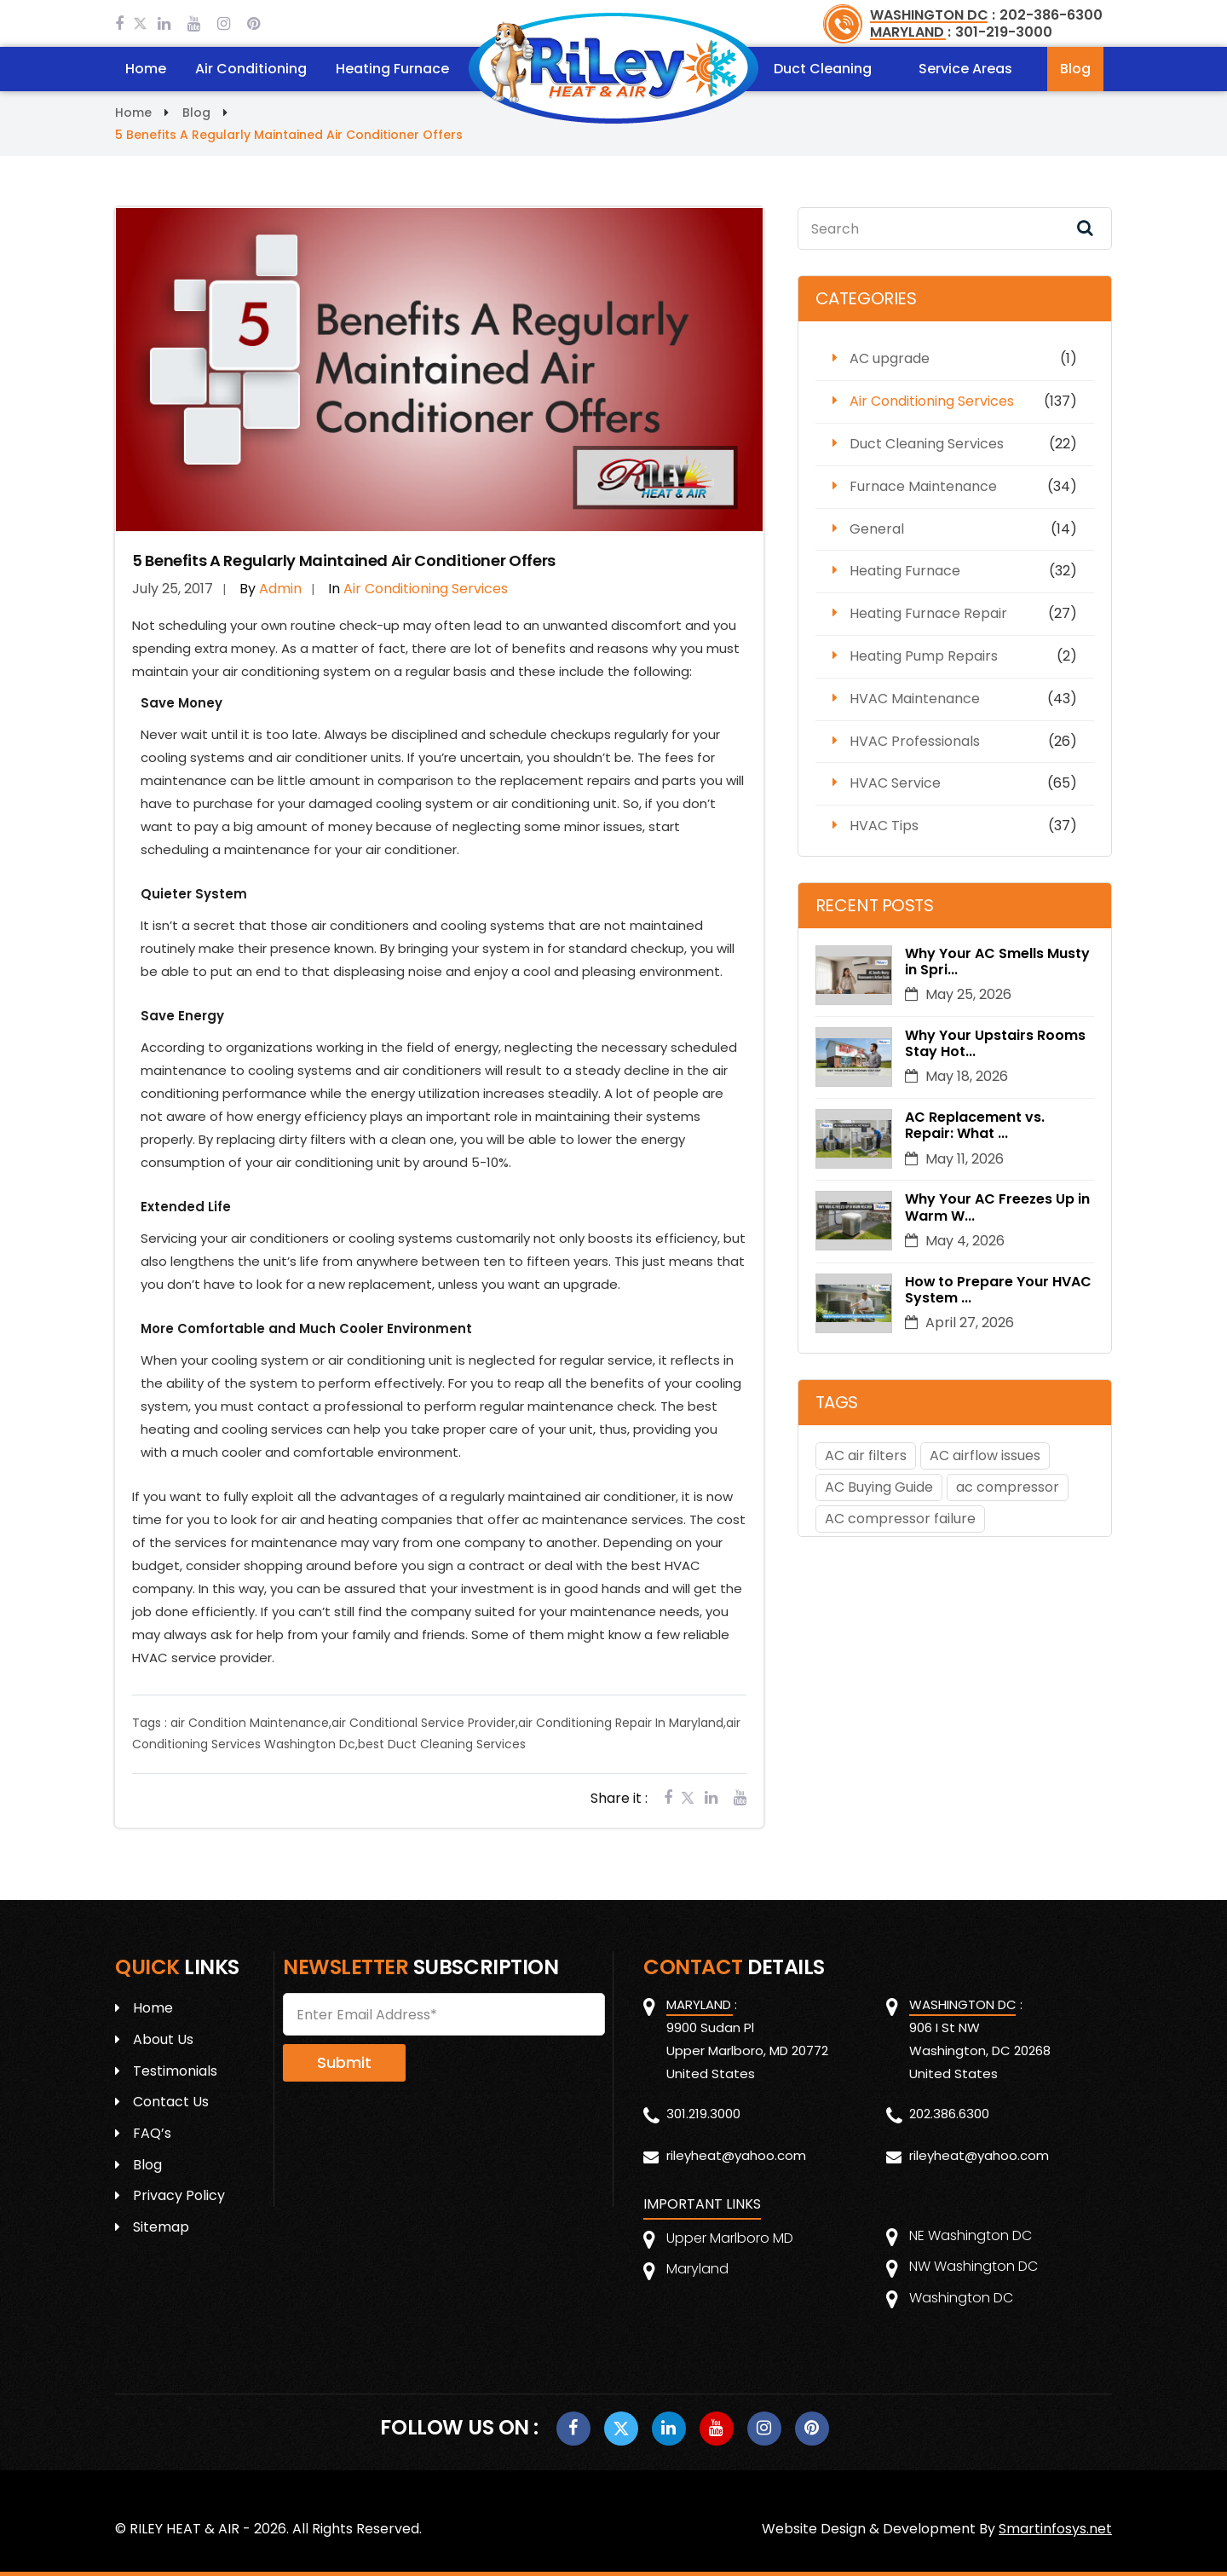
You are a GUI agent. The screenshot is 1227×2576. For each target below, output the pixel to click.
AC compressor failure (900, 1518)
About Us (163, 2039)
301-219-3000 (1003, 32)
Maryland (697, 2269)
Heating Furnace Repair (928, 613)
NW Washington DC (973, 2266)
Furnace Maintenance (923, 486)
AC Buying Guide (879, 1487)
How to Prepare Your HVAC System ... (998, 1290)
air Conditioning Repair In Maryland (620, 1722)
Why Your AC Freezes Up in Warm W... (998, 1207)
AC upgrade (890, 358)
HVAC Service (895, 783)
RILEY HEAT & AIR (184, 2528)
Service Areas (965, 68)
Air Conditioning (251, 68)
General (877, 529)
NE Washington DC (970, 2235)
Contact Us (171, 2101)
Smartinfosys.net (1055, 2528)
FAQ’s (152, 2133)
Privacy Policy (179, 2195)
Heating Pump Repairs (924, 656)
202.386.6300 (949, 2114)
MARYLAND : (910, 32)
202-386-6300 (1051, 15)
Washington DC (961, 2297)
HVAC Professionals (915, 741)
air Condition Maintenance (249, 1722)
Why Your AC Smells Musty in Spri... (997, 961)
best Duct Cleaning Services (442, 1744)
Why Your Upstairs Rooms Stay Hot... (995, 1043)
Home (145, 68)
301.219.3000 (703, 2114)
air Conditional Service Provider (423, 1722)
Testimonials (175, 2071)
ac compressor (1007, 1487)
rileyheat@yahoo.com (736, 2155)
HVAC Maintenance (915, 698)
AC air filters (866, 1455)
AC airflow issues (985, 1455)
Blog (1075, 68)
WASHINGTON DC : (932, 15)
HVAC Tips (884, 825)
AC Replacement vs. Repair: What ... (975, 1125)
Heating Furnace (392, 68)
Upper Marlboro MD (729, 2238)
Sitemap (161, 2227)
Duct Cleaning (823, 68)
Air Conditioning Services (932, 401)
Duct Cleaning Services (927, 443)
